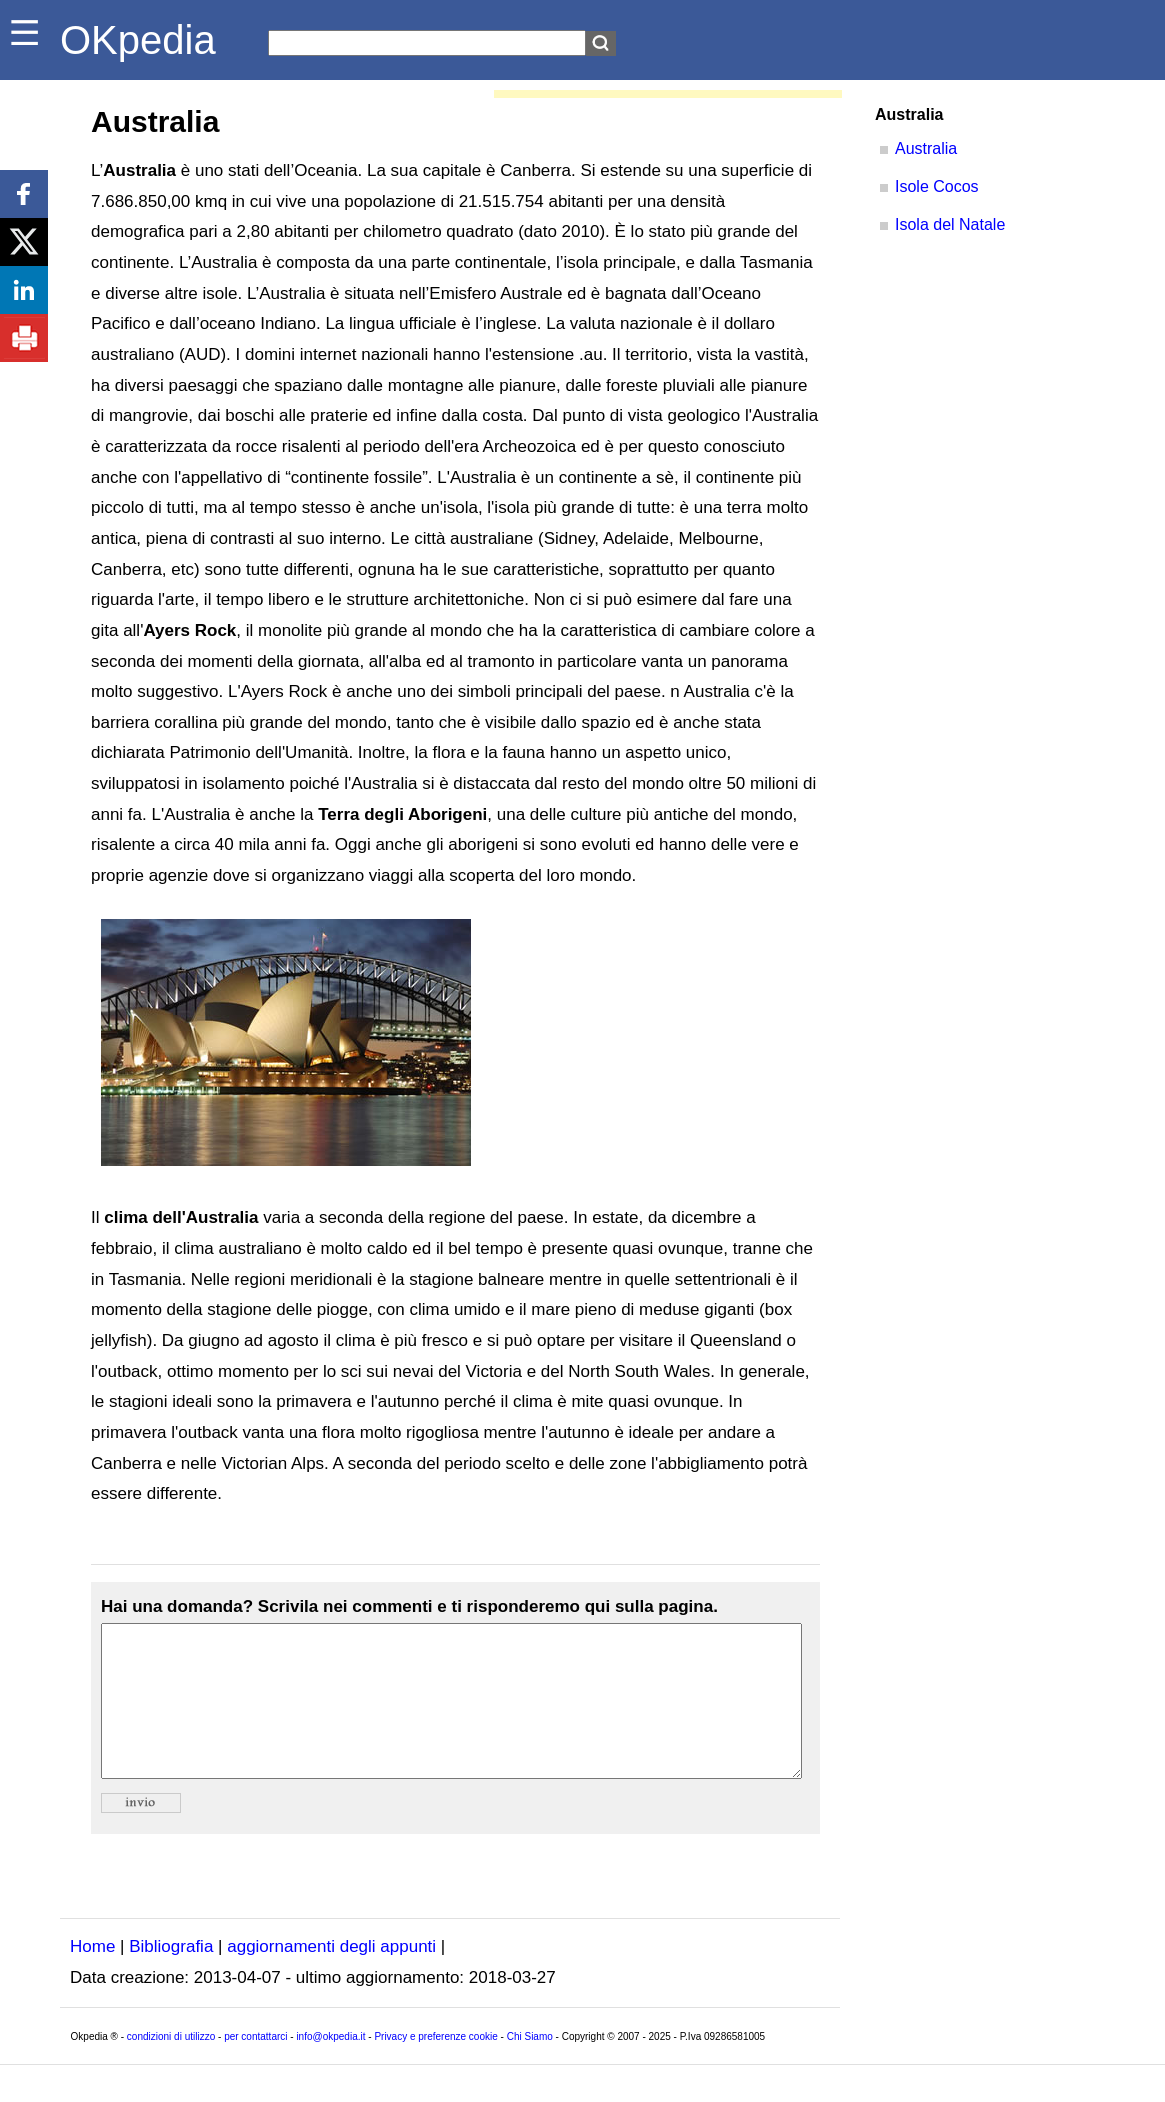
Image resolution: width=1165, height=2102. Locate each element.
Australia (926, 148)
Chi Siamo (530, 2066)
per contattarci (255, 2066)
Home (92, 1976)
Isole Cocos (937, 186)
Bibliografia (171, 1976)
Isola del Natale (950, 224)
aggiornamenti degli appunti (331, 1976)
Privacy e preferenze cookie (435, 2066)
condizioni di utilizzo (171, 2066)
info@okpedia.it (330, 2066)
